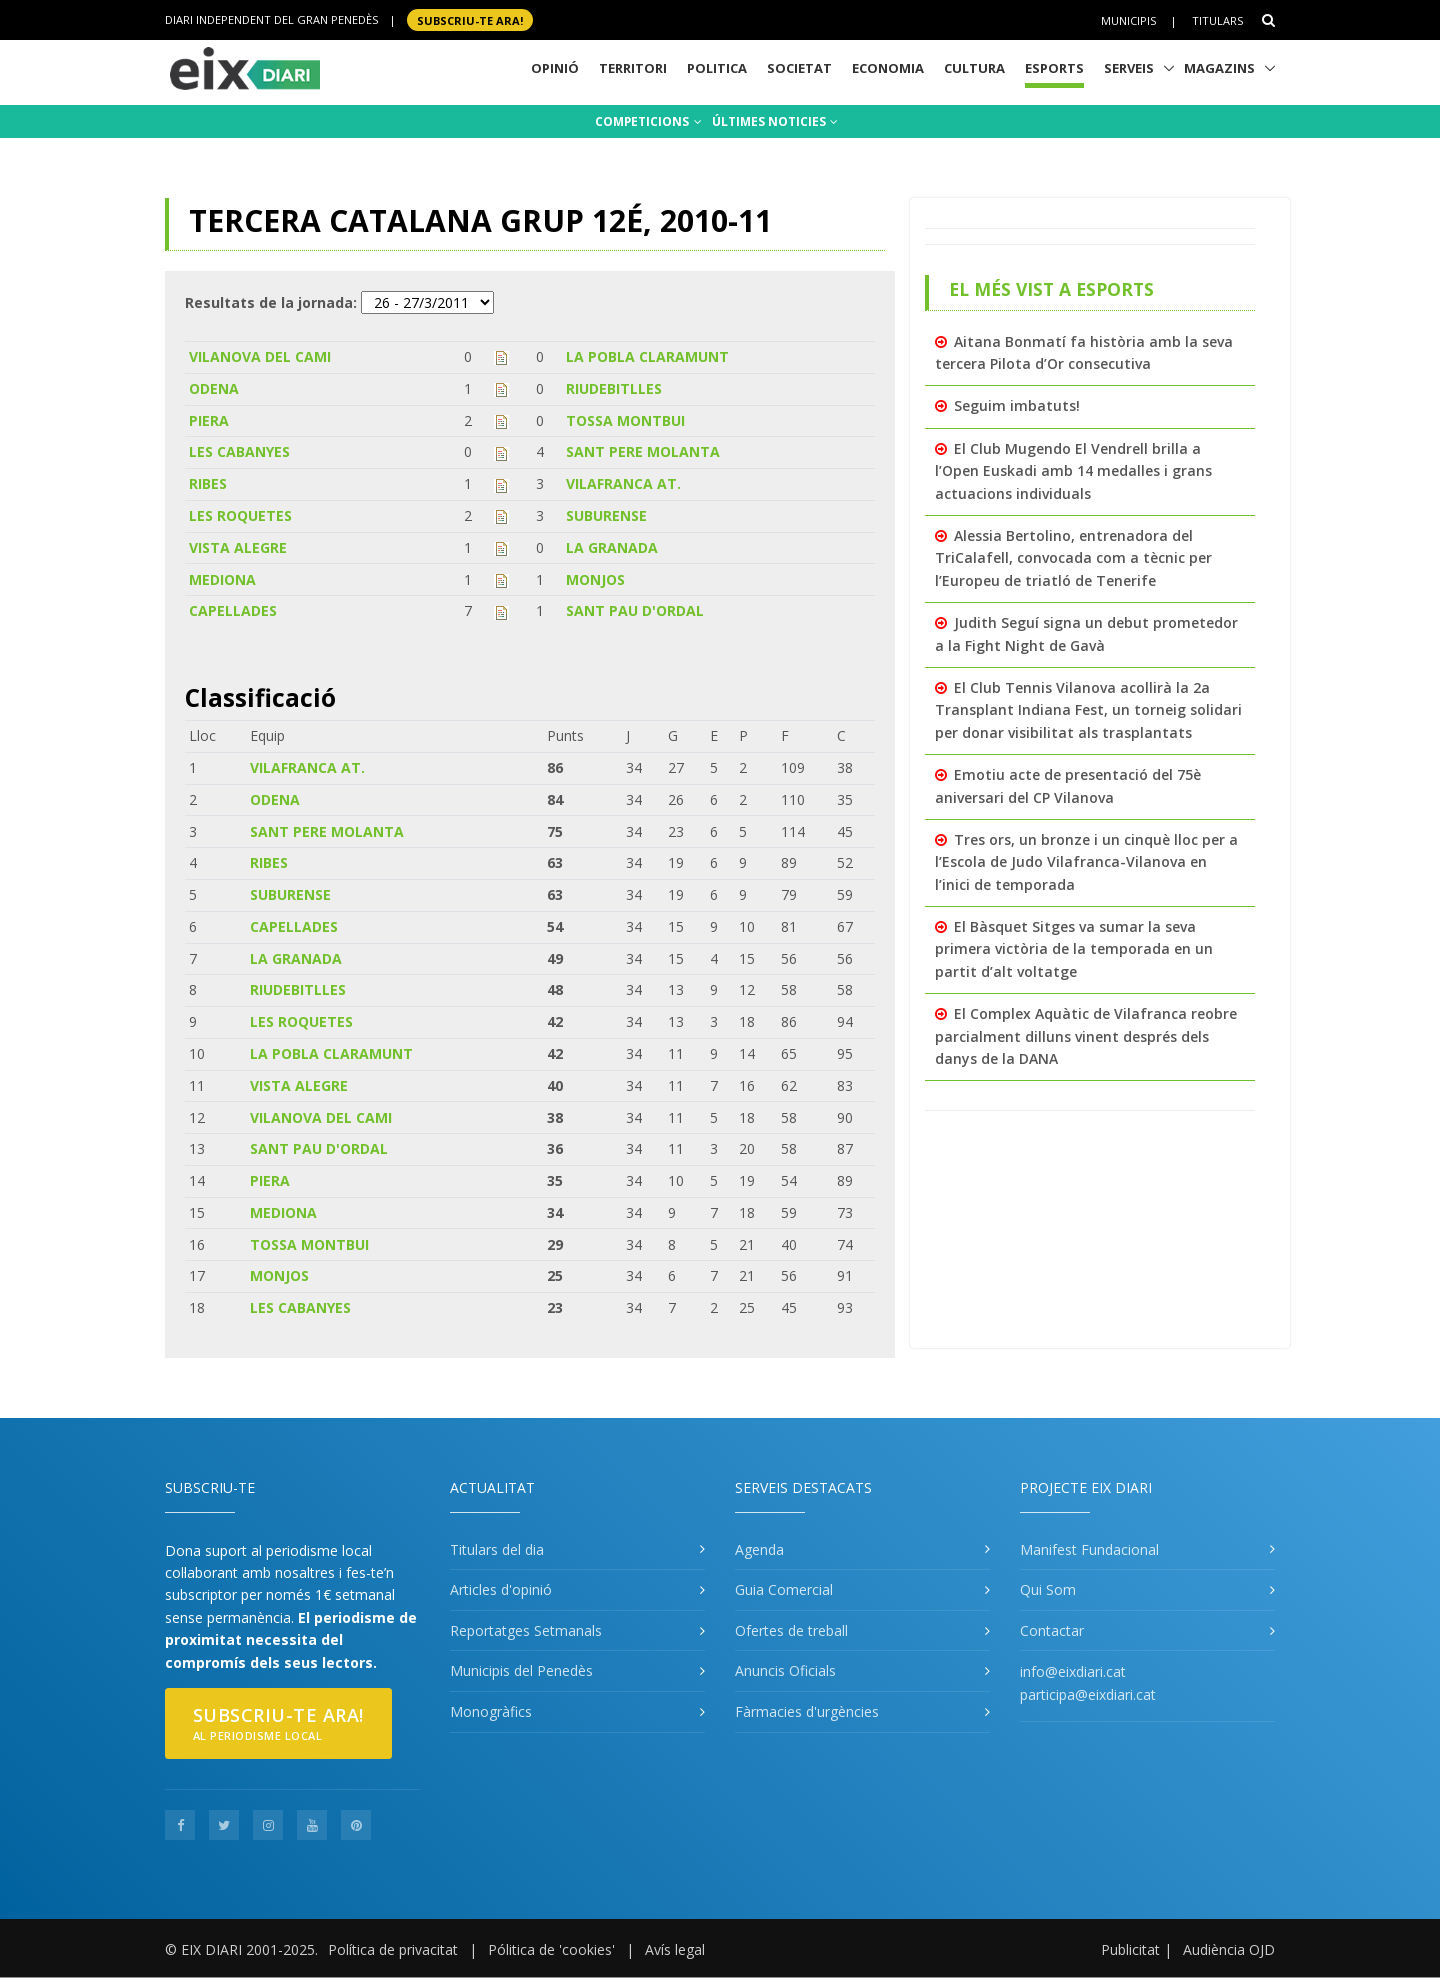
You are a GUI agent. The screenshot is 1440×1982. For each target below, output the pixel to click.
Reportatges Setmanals (526, 1630)
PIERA (209, 420)
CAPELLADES (233, 610)
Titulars (1217, 20)
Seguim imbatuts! (1017, 405)
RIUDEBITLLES (614, 388)
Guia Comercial (784, 1589)
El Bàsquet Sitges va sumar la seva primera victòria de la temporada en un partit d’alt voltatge (1074, 949)
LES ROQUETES (240, 515)
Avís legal (675, 1949)
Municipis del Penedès (521, 1670)
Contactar (1052, 1630)
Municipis (1128, 20)
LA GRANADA (612, 547)
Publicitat (1130, 1949)
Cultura (974, 68)
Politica (717, 68)
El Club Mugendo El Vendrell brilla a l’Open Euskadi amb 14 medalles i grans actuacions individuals (1073, 471)
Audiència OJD (1229, 1949)
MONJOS (595, 579)
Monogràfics (491, 1711)
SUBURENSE (606, 515)
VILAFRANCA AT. (623, 483)
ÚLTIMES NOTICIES (775, 121)
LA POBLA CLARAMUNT (647, 356)
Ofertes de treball (791, 1630)
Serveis (1129, 68)
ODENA (214, 388)
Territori (633, 68)
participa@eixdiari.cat (1088, 1694)
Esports (1054, 68)
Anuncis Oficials (785, 1670)
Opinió (555, 68)
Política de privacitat (393, 1949)
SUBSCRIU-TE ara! (470, 19)
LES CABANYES (239, 451)
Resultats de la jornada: (271, 302)
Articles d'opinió (501, 1589)
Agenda (759, 1549)
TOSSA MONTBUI (625, 420)
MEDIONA (222, 579)
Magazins (1219, 68)
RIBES (208, 483)
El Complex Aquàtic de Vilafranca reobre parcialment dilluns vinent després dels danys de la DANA (1086, 1036)
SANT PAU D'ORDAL (635, 610)
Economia (888, 68)
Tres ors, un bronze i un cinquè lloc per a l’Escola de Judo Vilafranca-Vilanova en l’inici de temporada (1086, 862)
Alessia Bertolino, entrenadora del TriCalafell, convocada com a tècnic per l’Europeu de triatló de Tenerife (1073, 558)
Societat (799, 68)
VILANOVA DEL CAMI (260, 356)
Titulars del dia (497, 1549)
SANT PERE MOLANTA (643, 451)
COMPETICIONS (648, 121)
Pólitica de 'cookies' (551, 1949)
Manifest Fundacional (1089, 1549)
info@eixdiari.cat (1073, 1671)
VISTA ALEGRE (238, 547)
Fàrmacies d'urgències (807, 1711)
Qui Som (1048, 1589)
